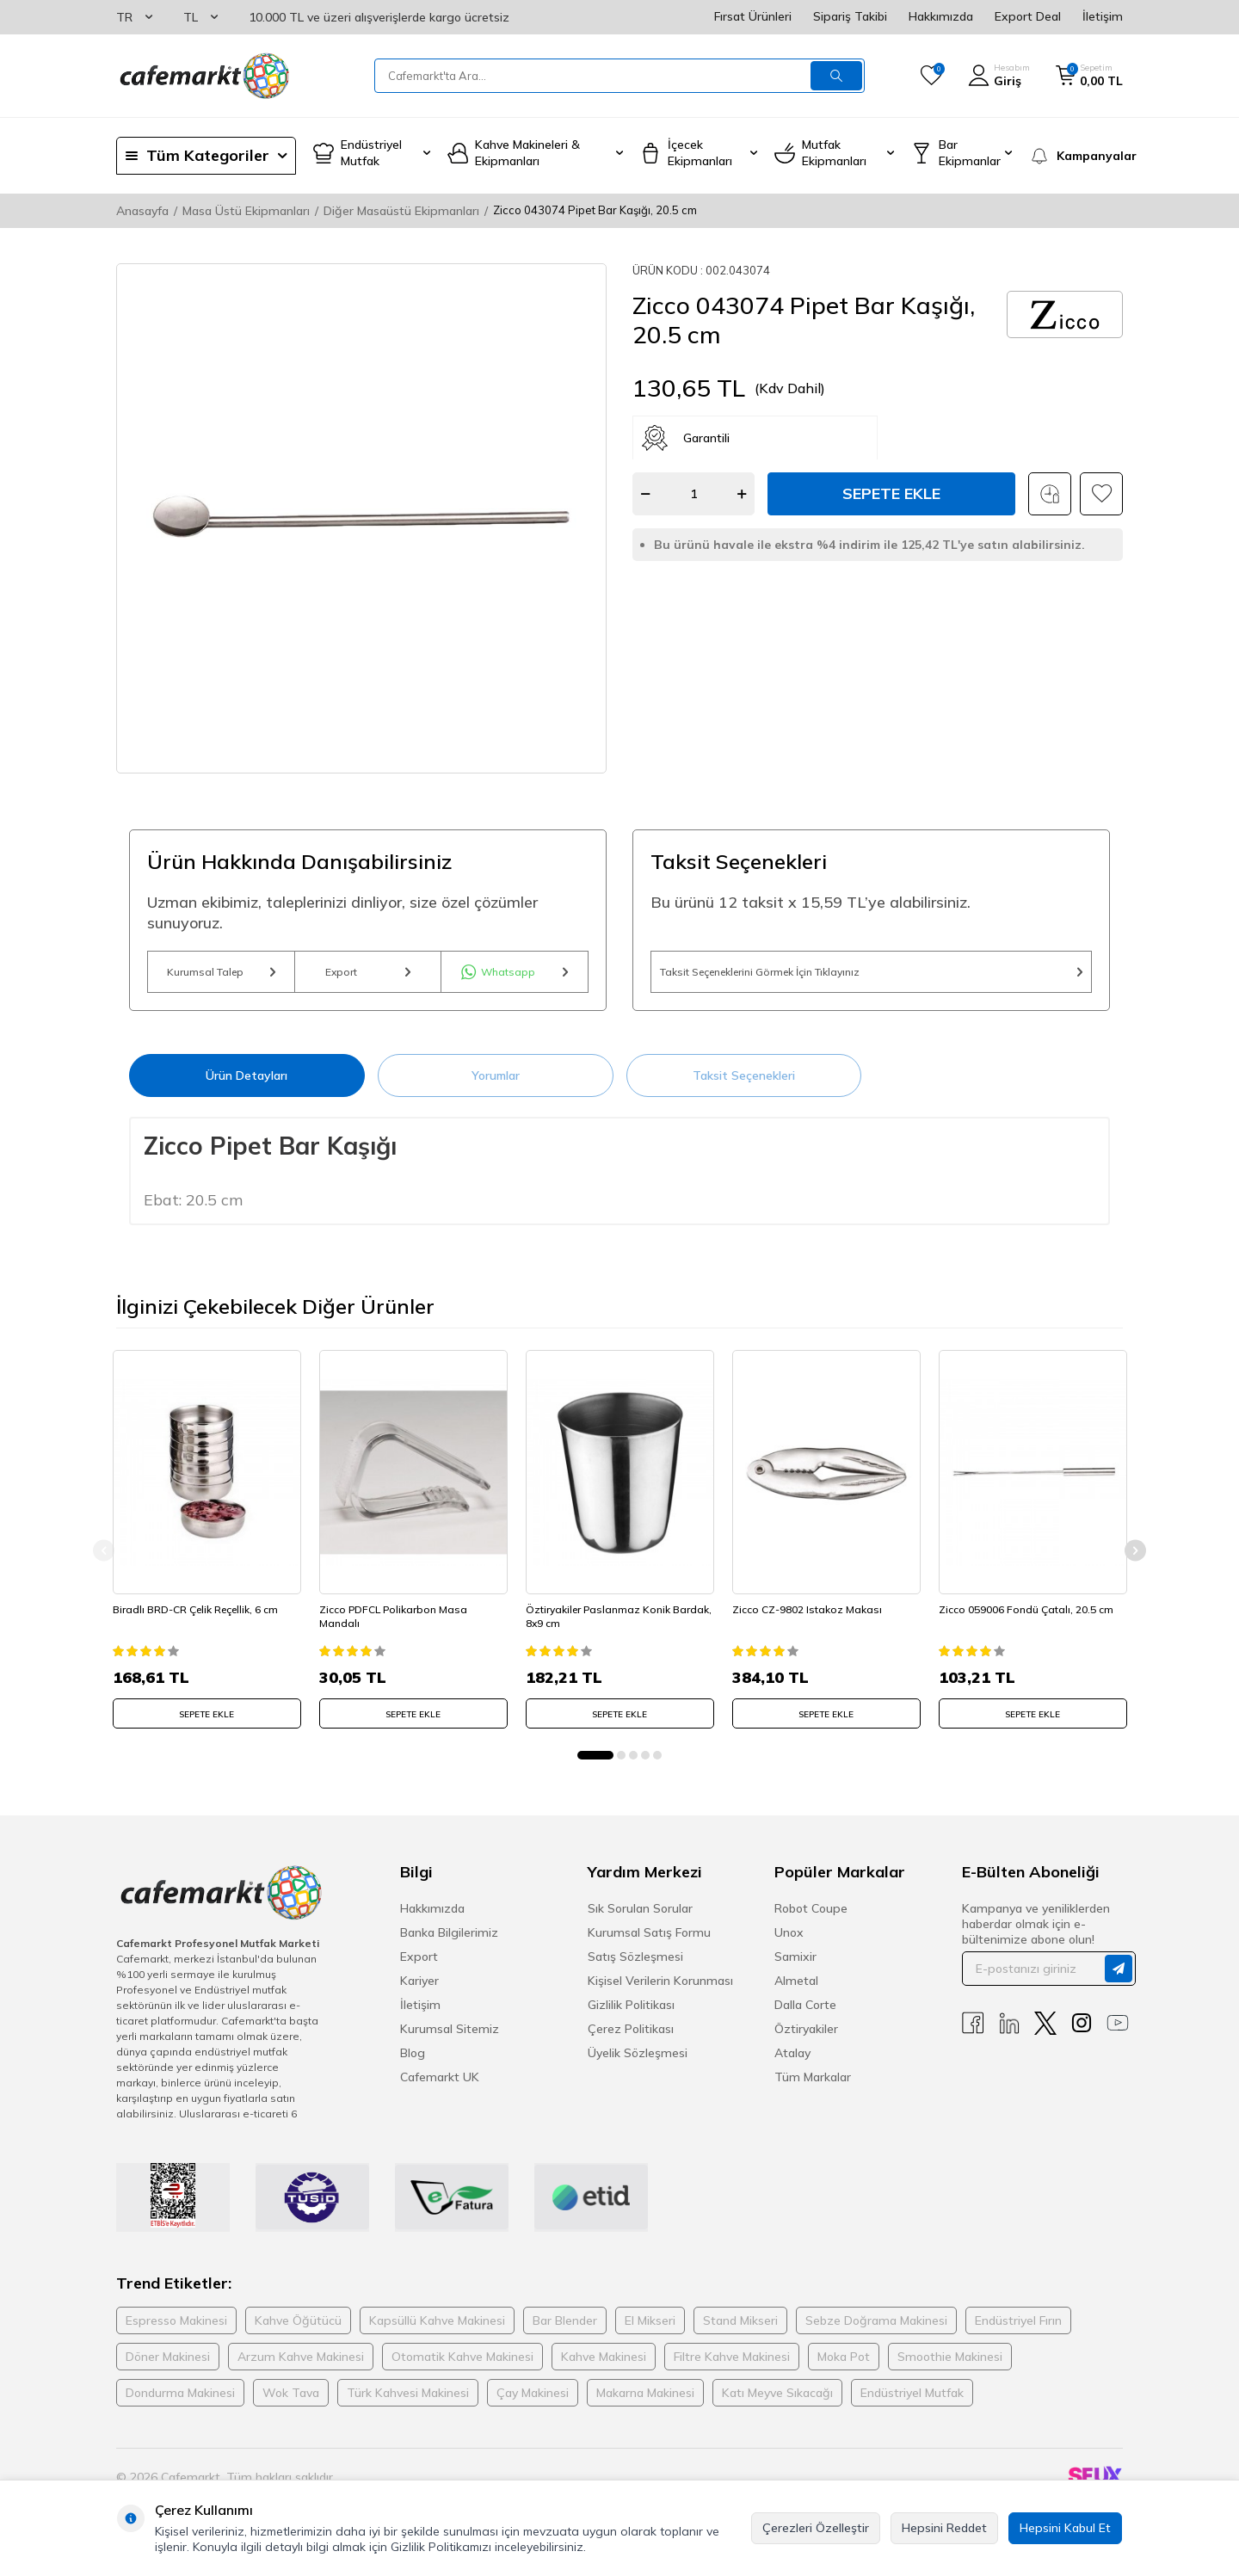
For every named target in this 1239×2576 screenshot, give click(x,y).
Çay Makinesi (532, 2401)
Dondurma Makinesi (180, 2401)
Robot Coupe (811, 1917)
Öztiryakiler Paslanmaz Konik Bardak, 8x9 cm (601, 1621)
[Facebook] (973, 2031)
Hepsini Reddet (944, 2528)
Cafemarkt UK (439, 2085)
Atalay (792, 2061)
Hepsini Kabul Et (1065, 2528)
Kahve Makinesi (603, 2365)
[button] (595, 1763)
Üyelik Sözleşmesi (637, 2061)
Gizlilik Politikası (631, 2013)
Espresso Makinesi (176, 2329)
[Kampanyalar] (1076, 156)
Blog (412, 2061)
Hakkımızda (941, 16)
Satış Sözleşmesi (635, 1965)
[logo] (203, 76)
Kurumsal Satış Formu (649, 1941)
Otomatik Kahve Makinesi (462, 2365)
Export (368, 977)
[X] (1045, 2031)
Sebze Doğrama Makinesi (876, 2329)
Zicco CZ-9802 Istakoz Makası (810, 1614)
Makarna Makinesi (645, 2401)
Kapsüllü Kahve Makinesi (437, 2329)
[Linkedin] (1009, 2031)
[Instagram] (1081, 2031)
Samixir (795, 1965)
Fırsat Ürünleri (753, 16)
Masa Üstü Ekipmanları (246, 211)
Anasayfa (142, 211)
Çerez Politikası (631, 2037)
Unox (789, 1941)
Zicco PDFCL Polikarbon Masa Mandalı (397, 1621)
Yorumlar (496, 1086)
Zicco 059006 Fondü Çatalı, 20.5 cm (1029, 1614)
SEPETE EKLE (206, 1719)
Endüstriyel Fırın (1018, 2329)
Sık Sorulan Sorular (640, 1917)
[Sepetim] (1089, 75)
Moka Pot (843, 2365)
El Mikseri (650, 2329)
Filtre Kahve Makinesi (732, 2365)
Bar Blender (565, 2329)
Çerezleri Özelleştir (815, 2528)
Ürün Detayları (246, 1086)
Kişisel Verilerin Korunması (660, 1989)
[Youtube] (1117, 2031)
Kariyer (419, 1989)
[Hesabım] (999, 75)
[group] (361, 518)
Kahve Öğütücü (298, 2329)
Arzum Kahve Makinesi (300, 2365)
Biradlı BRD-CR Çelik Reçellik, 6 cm (198, 1614)
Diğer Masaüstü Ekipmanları (401, 211)
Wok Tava (290, 2401)
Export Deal (1028, 16)
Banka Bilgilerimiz (449, 1941)
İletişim (1102, 16)
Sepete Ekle (891, 493)
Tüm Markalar (812, 2085)
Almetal (796, 1989)
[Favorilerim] (931, 75)
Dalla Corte (805, 2013)
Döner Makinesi (168, 2365)
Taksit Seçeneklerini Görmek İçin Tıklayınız (871, 977)
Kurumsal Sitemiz (449, 2037)
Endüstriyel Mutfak (912, 2401)
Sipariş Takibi (850, 16)
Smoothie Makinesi (949, 2365)
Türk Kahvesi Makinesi (408, 2401)
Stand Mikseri (740, 2329)
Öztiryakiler (806, 2037)
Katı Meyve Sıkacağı (777, 2401)
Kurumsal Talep (221, 977)
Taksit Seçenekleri (744, 1086)
